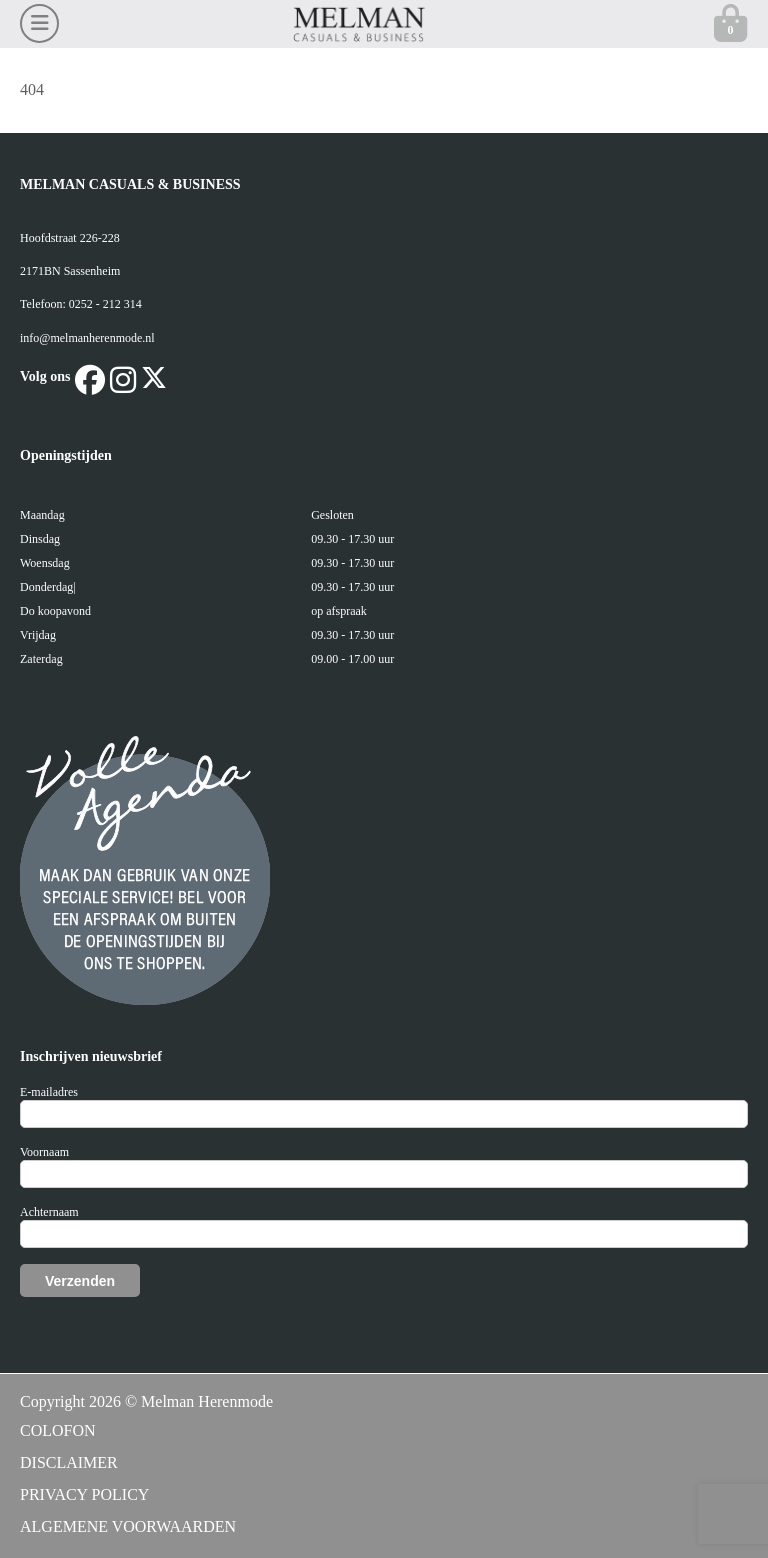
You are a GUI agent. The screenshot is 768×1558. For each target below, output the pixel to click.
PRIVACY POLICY (84, 1494)
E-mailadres (49, 1092)
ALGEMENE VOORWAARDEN (128, 1526)
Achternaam (49, 1212)
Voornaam (44, 1152)
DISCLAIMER (69, 1462)
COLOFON (58, 1430)
